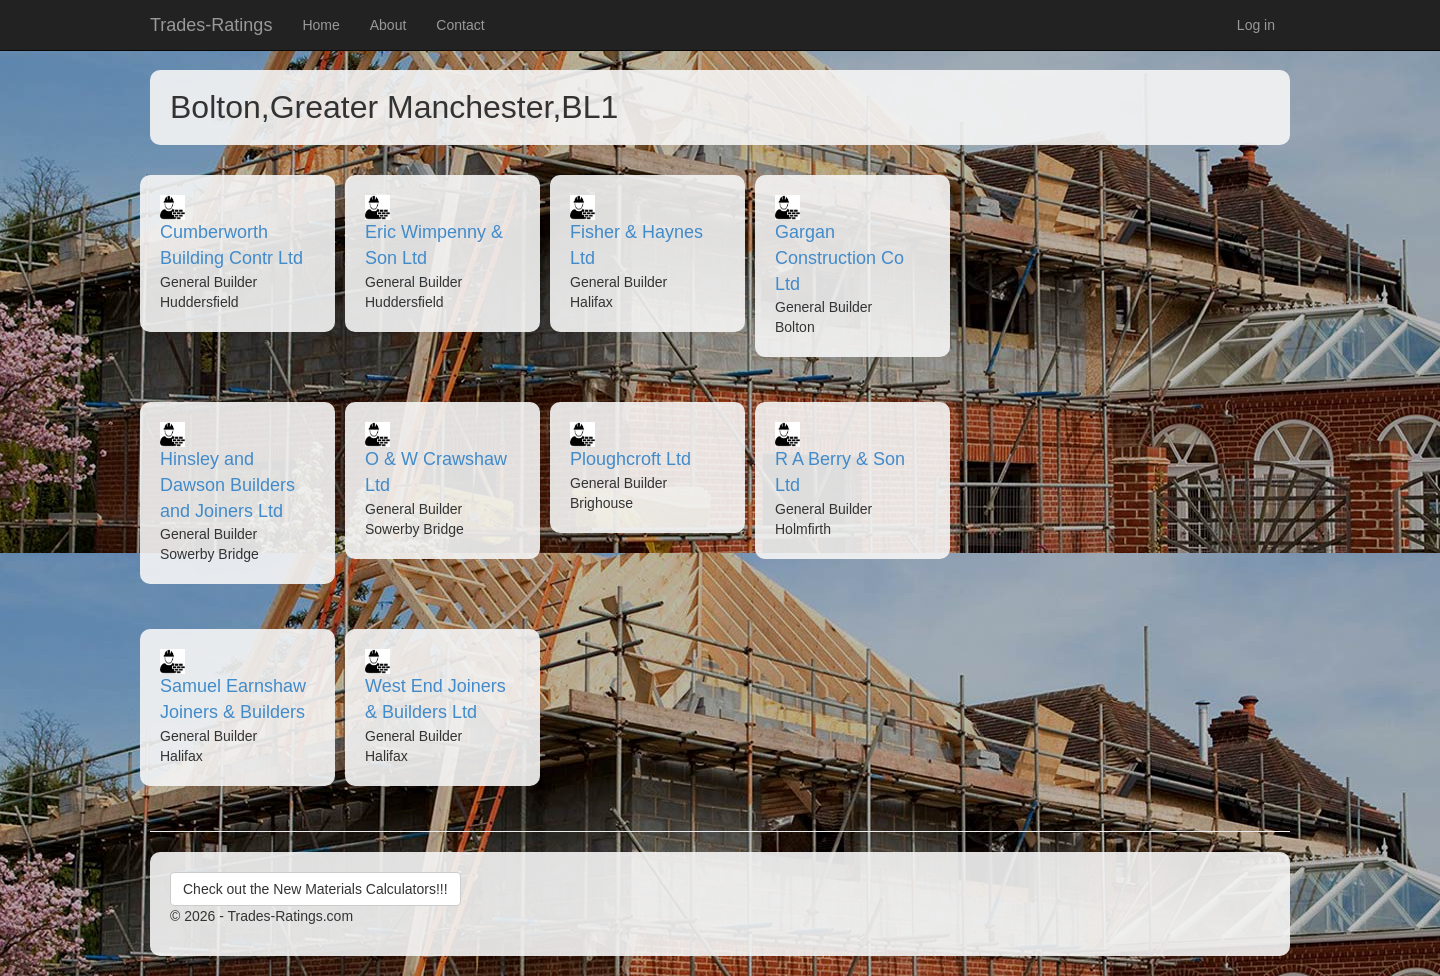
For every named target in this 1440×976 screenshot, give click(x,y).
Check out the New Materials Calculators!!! (315, 889)
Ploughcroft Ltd (630, 459)
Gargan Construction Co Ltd (839, 257)
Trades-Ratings (211, 25)
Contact (460, 25)
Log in (1256, 25)
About (388, 25)
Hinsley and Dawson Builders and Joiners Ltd (227, 484)
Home (320, 25)
